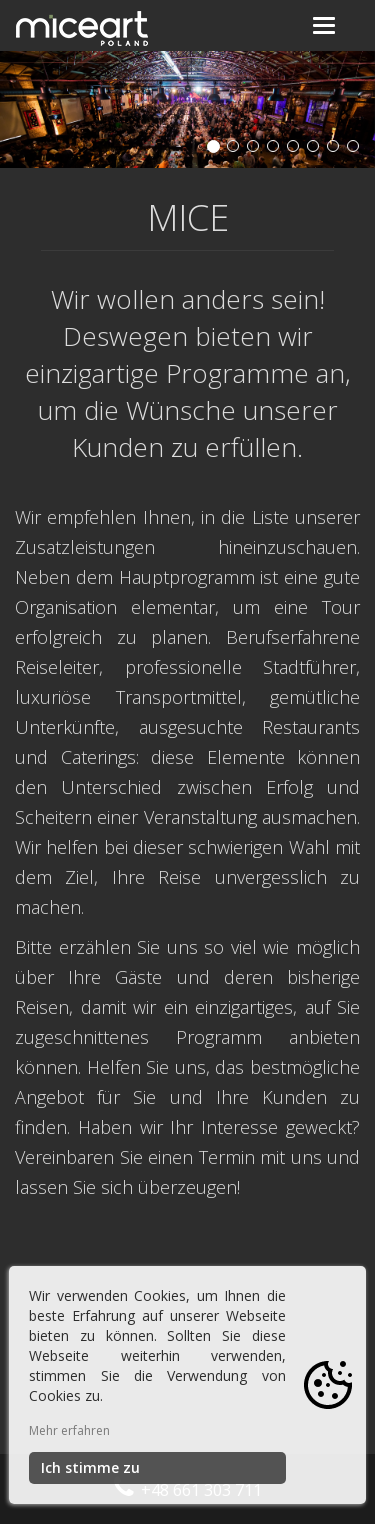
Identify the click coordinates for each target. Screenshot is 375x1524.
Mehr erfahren (69, 1430)
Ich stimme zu (90, 1467)
